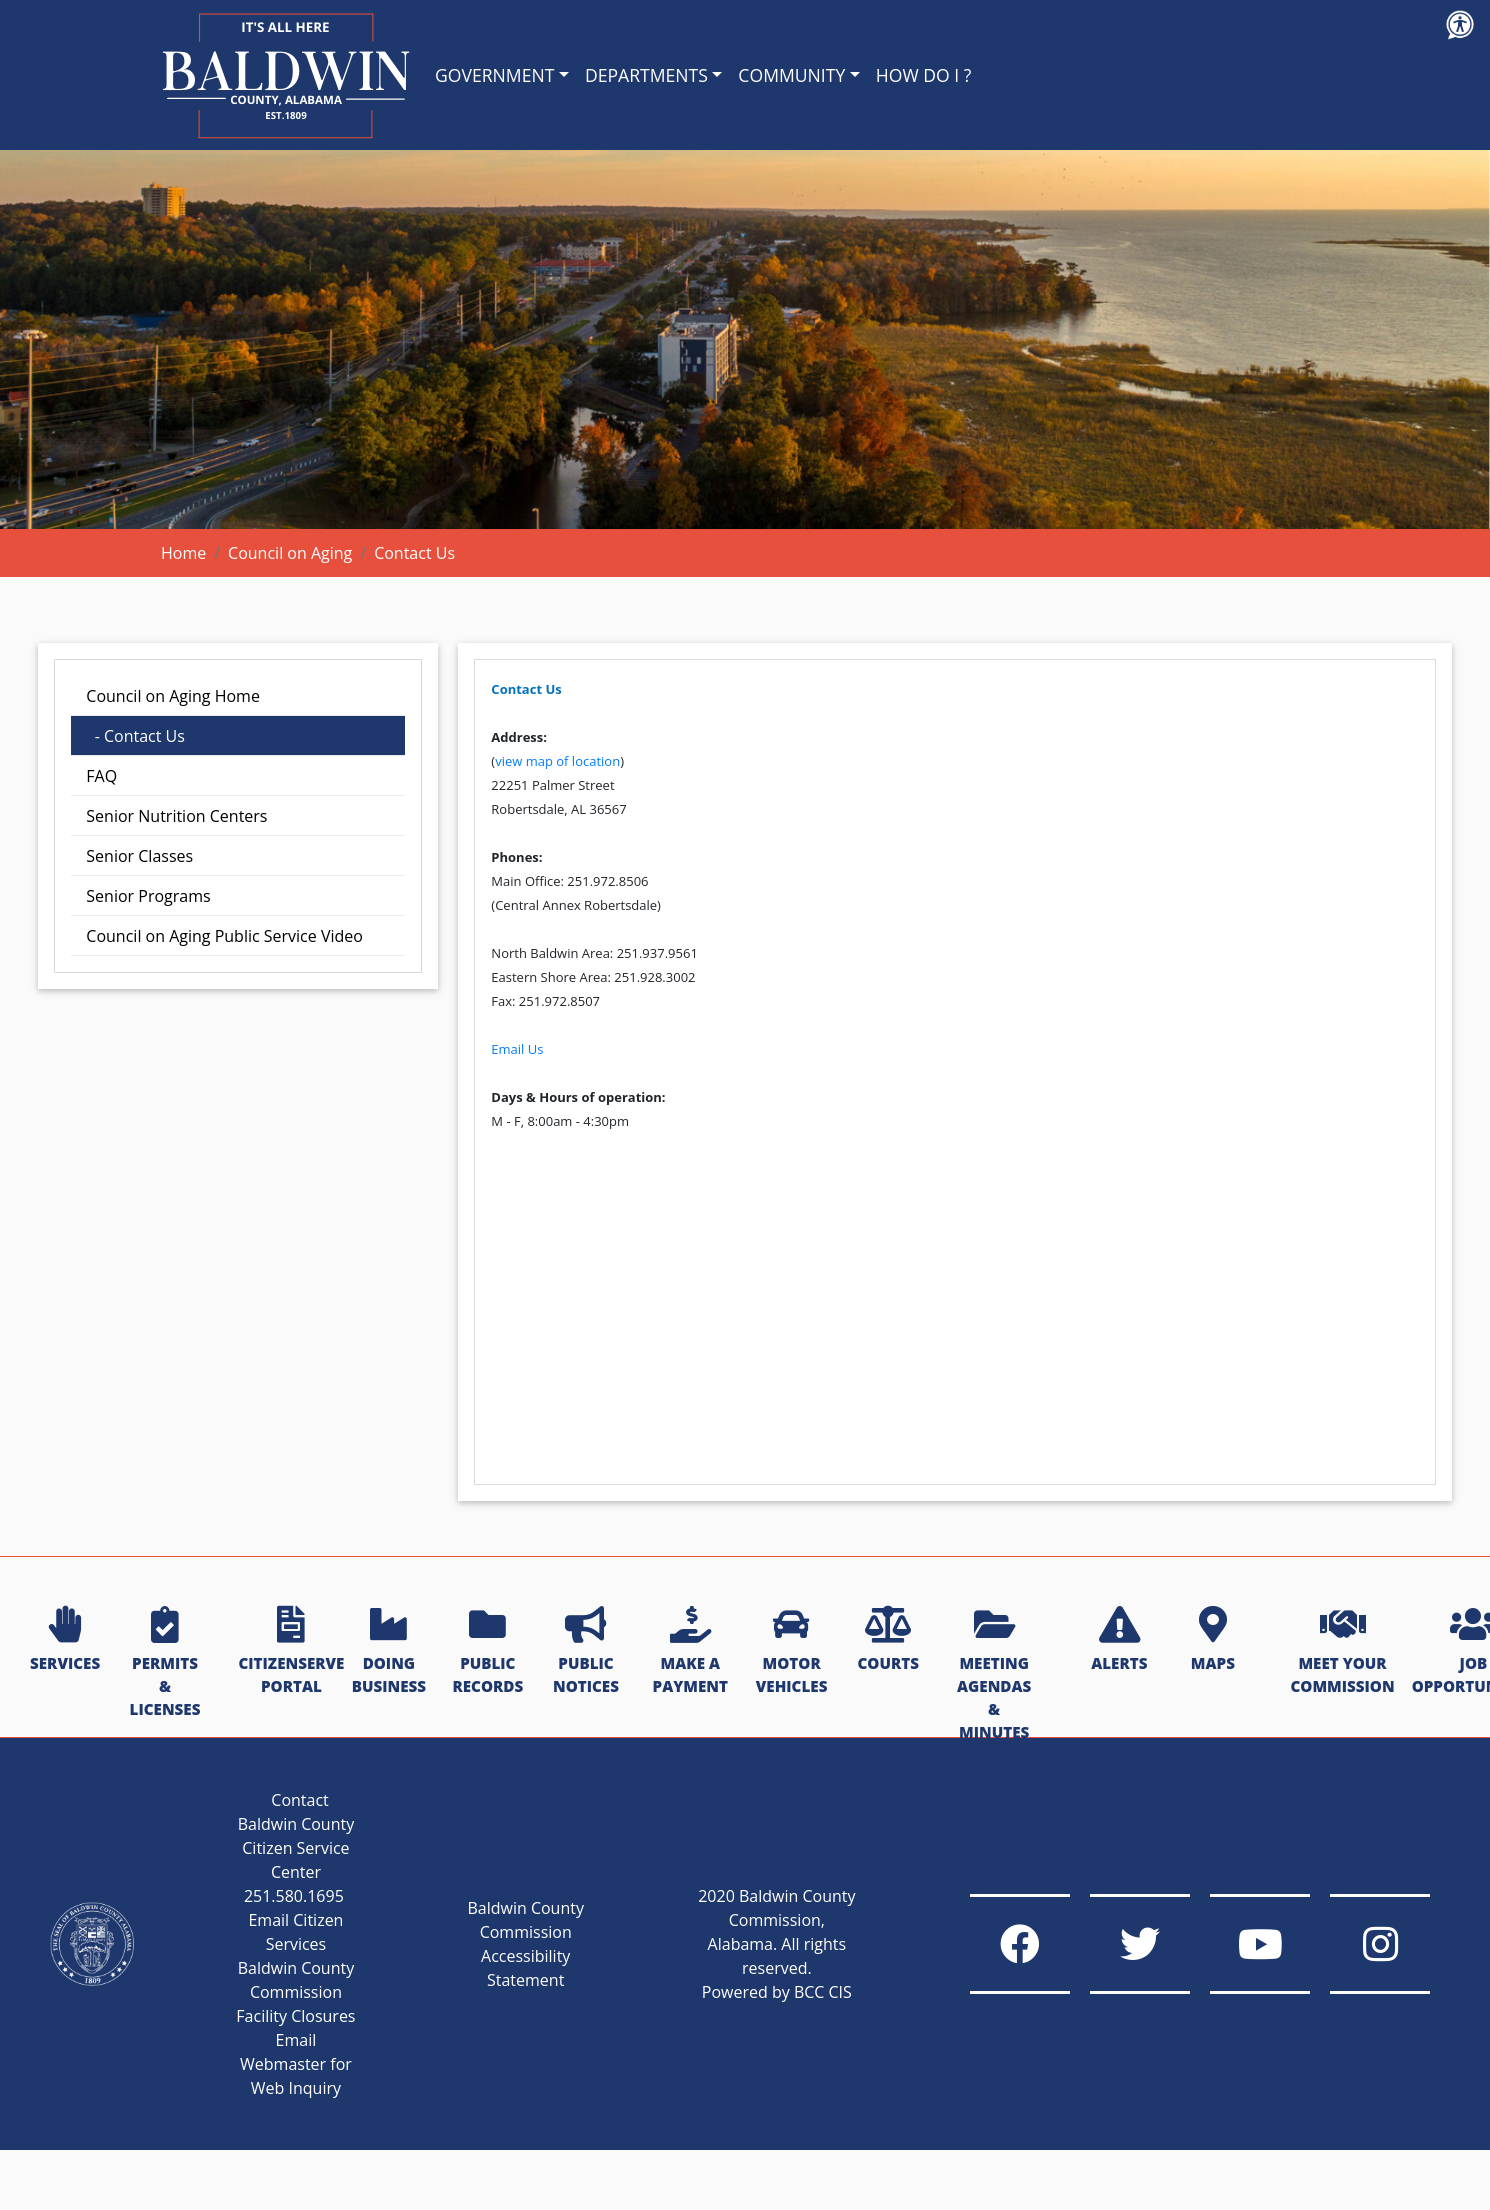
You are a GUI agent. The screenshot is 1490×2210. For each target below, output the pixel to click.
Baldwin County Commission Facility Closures (295, 1992)
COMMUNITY (791, 75)
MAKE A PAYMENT (690, 1651)
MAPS (1213, 1640)
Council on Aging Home (173, 696)
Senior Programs (148, 896)
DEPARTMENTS (646, 75)
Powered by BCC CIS (777, 1992)
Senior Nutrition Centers (176, 816)
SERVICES (65, 1640)
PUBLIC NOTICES (586, 1651)
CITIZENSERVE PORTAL (291, 1651)
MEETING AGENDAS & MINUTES (994, 1674)
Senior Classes (139, 856)
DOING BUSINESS (389, 1651)
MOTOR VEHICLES (792, 1651)
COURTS (887, 1640)
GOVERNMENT (494, 75)
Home (183, 553)
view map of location (557, 761)
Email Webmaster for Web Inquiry (296, 2064)
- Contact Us (135, 736)
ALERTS (1119, 1640)
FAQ (101, 776)
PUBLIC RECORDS (487, 1651)
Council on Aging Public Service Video (224, 936)
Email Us (517, 1049)
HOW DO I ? (924, 75)
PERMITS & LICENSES (165, 1662)
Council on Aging (290, 553)
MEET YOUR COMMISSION (1342, 1651)
